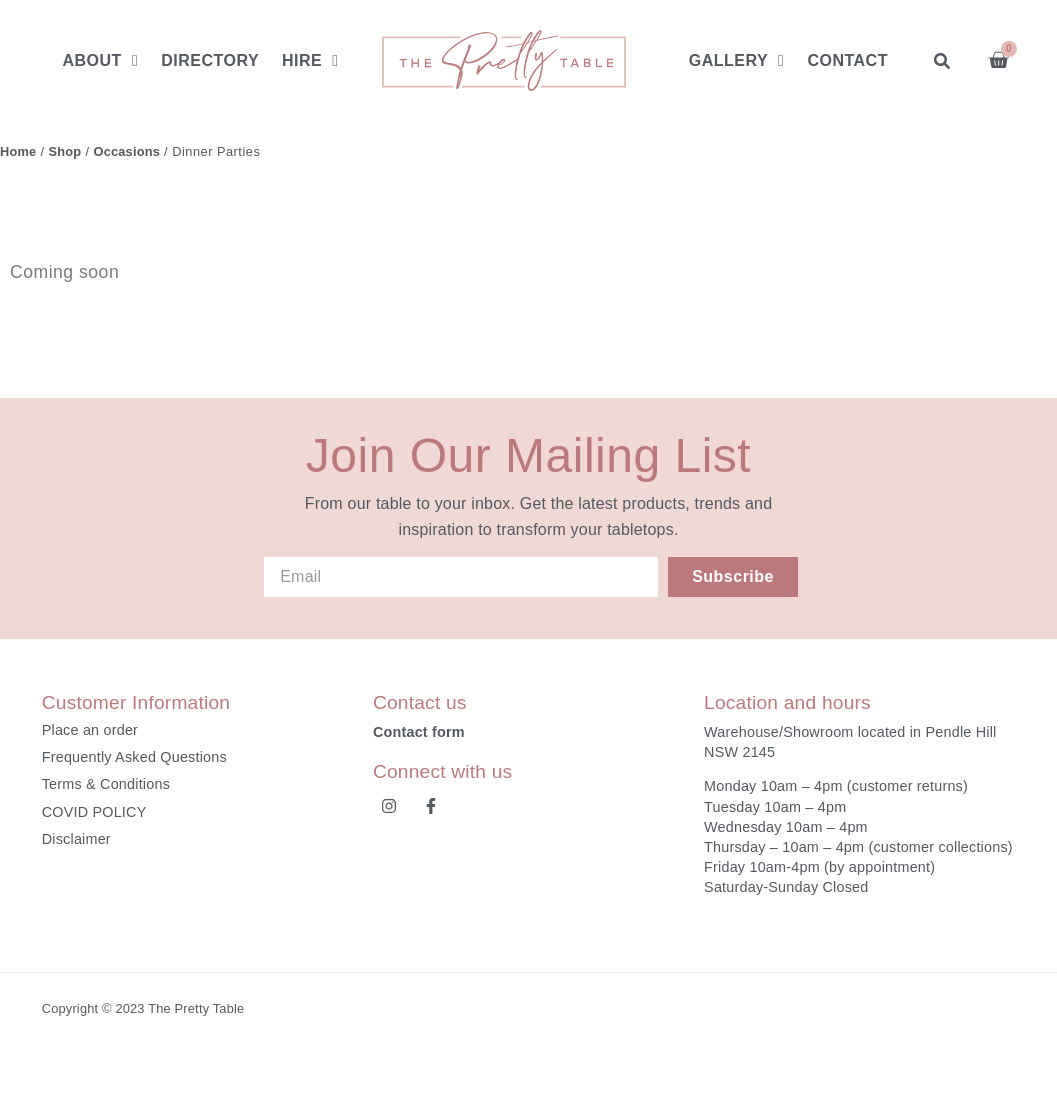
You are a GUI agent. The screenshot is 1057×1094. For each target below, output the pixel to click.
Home (18, 151)
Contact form (419, 732)
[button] (942, 60)
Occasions (127, 151)
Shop (65, 151)
